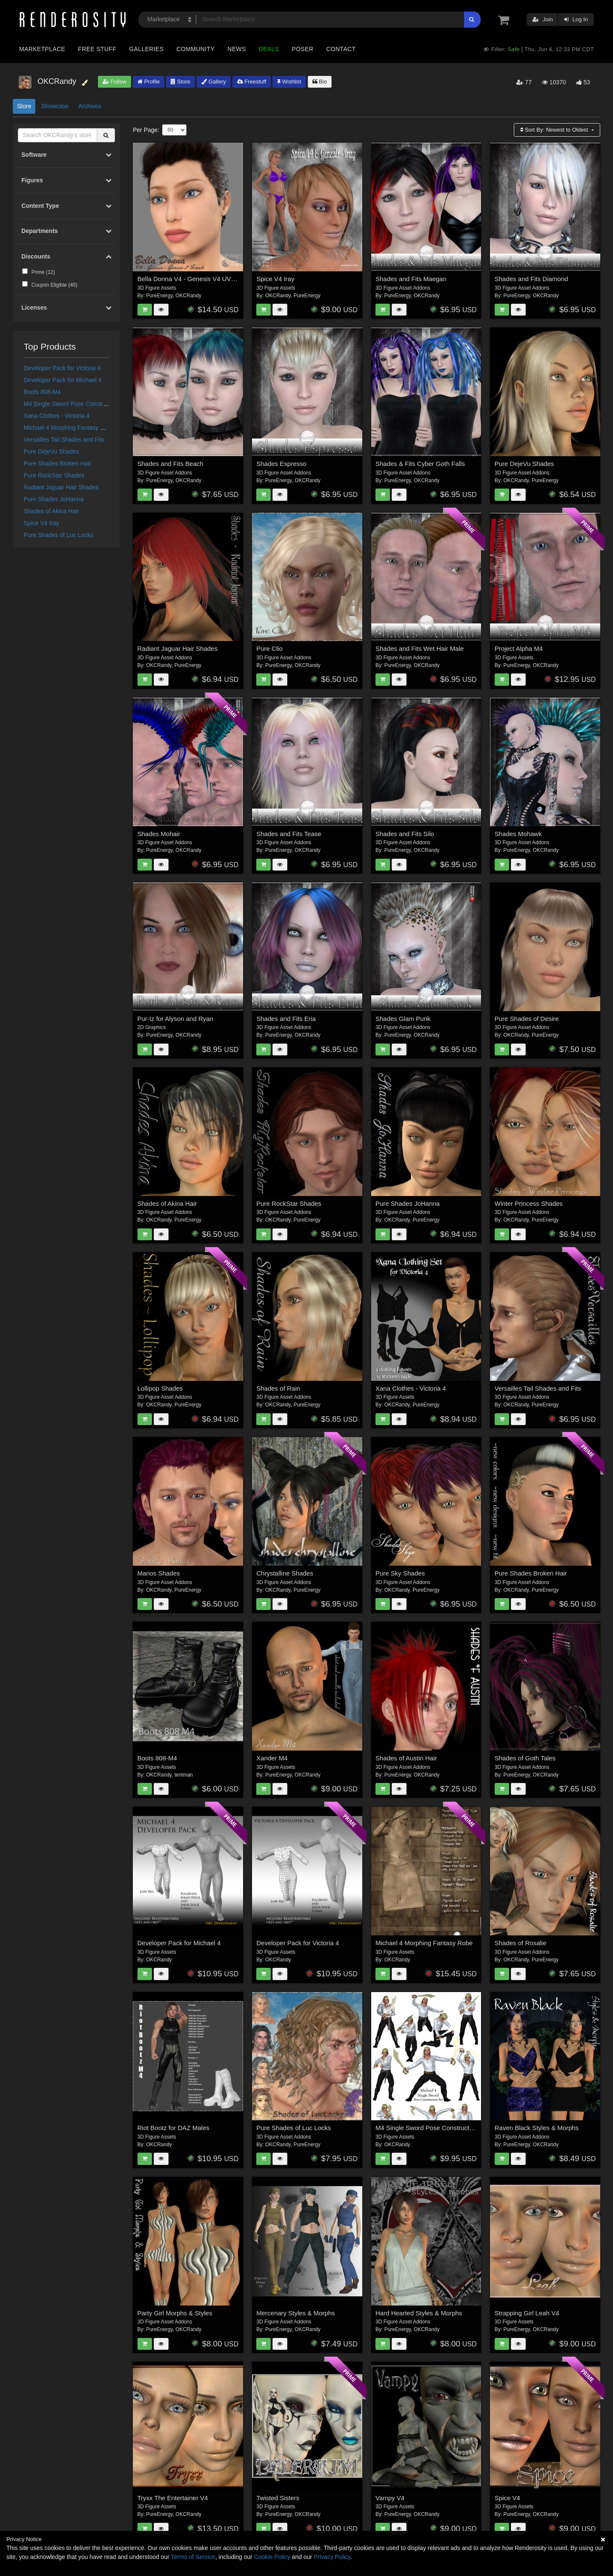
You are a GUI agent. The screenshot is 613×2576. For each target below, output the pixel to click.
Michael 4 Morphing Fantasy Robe (69, 427)
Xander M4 (271, 1758)
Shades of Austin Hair (406, 1758)
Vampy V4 (389, 2497)
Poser (302, 49)
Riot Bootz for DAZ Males (173, 2127)
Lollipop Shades (160, 1388)
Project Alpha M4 (519, 648)
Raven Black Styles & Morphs (537, 2127)
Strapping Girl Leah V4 (527, 2313)
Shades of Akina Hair (52, 511)
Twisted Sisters (277, 2497)
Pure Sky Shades (400, 1573)
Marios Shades (158, 1573)
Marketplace (42, 49)
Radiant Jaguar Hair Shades (61, 487)
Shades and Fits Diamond (531, 278)
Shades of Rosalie (521, 1942)
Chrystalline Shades (284, 1573)
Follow (114, 81)
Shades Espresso (281, 463)
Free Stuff (97, 49)
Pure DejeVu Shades (51, 451)
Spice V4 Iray (41, 523)
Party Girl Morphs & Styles (174, 2313)
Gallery (213, 81)
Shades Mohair (158, 833)
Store (180, 81)
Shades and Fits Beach (170, 463)
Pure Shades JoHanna (54, 499)
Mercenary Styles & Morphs (295, 2313)
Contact (340, 49)
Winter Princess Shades (529, 1203)
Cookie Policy (272, 2556)
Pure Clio (269, 648)
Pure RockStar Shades (54, 475)
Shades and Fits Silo (404, 833)
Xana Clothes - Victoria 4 (57, 415)
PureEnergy (159, 296)
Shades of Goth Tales (525, 1758)
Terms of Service (193, 2556)
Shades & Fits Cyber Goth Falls (420, 463)
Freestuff (251, 81)
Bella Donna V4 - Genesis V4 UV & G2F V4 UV (204, 278)
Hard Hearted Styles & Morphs (418, 2313)
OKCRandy (188, 296)
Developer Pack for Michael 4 (63, 380)
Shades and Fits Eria (285, 1018)
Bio (319, 81)
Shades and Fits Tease (288, 833)
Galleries (146, 49)
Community (196, 49)
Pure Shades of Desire (527, 1018)
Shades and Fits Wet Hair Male (419, 648)
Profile (148, 81)
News (236, 49)
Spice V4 (507, 2497)
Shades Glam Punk (402, 1018)
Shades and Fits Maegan (411, 278)
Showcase (55, 106)
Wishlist (289, 81)
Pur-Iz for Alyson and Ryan (175, 1018)
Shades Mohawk (518, 833)
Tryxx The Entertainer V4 (172, 2497)
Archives (89, 106)
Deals (269, 49)
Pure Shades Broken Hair (58, 463)
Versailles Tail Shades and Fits (64, 439)
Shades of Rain (278, 1388)
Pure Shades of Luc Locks (58, 535)
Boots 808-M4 (42, 391)
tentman (184, 1775)
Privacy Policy (332, 2556)
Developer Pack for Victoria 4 (62, 368)
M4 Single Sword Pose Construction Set (77, 403)
